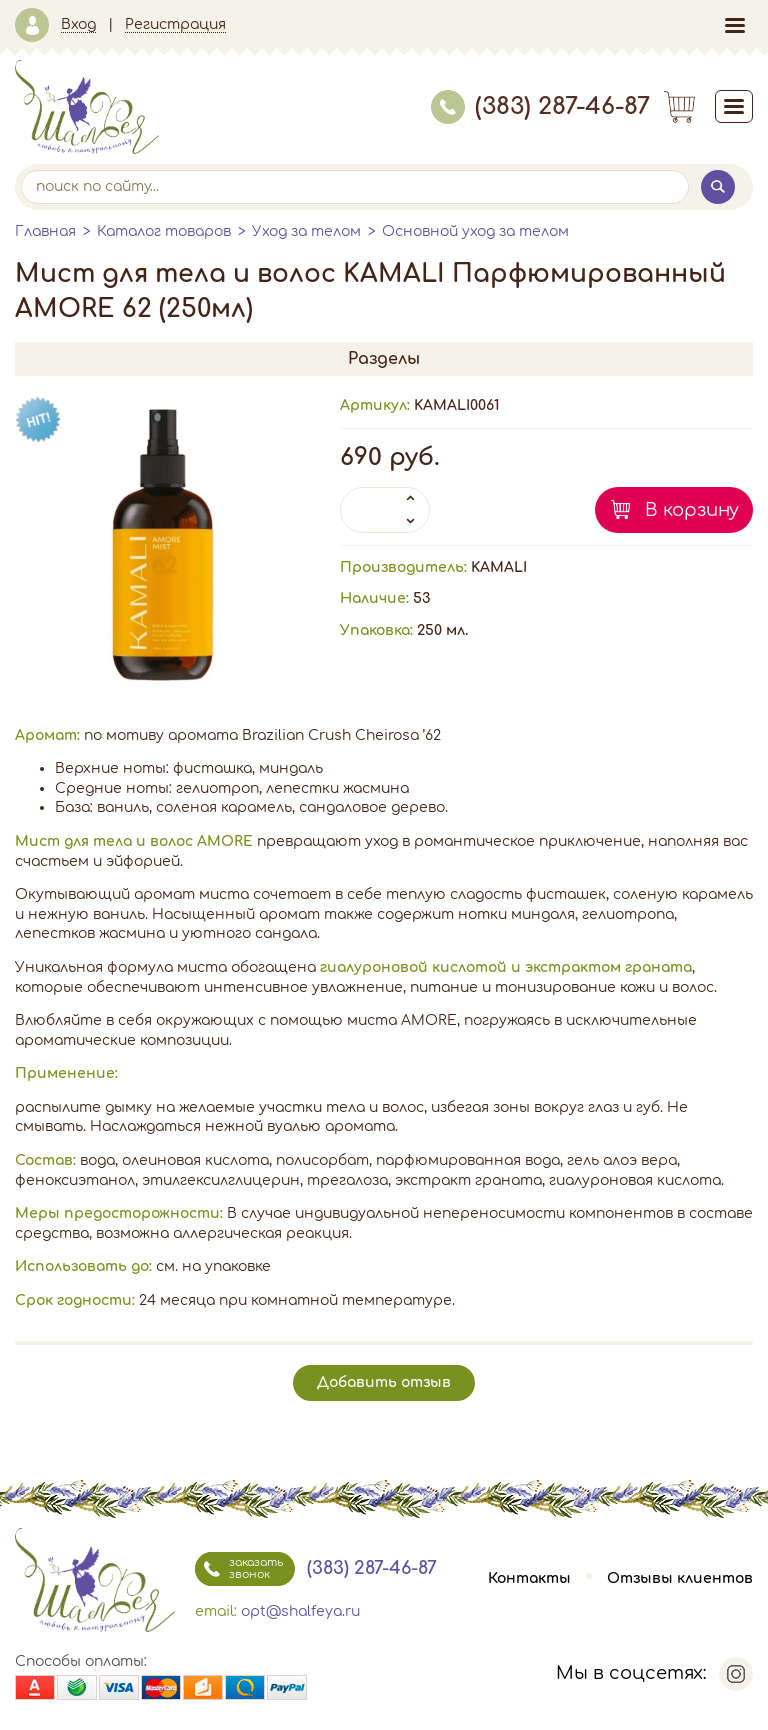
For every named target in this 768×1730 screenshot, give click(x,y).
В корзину (692, 510)
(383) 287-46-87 (540, 106)
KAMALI (499, 567)
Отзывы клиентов (680, 1578)
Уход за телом (306, 231)
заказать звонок (239, 1569)
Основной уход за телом (475, 231)
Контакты (529, 1578)
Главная (45, 231)
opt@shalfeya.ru (300, 1611)
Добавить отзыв (384, 1382)
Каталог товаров (164, 231)
